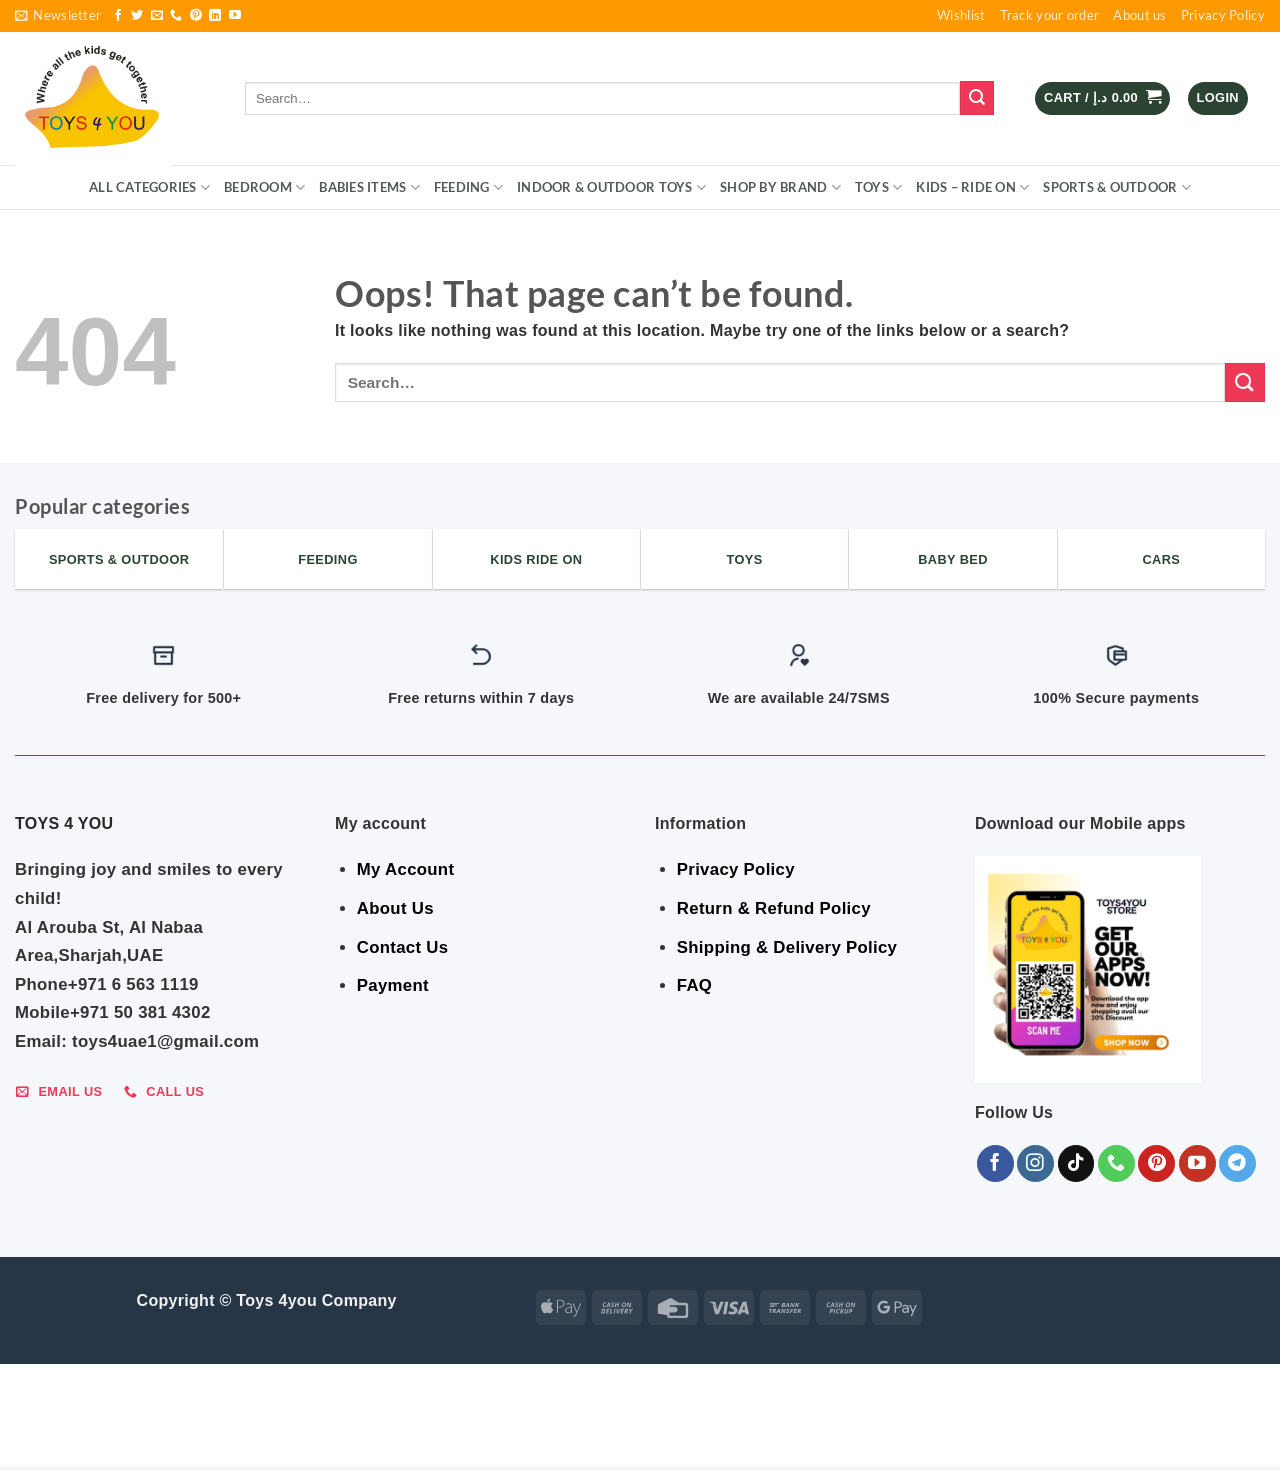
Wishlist (961, 15)
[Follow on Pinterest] (196, 16)
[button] (58, 16)
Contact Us (403, 947)
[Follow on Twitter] (137, 16)
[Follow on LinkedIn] (215, 16)
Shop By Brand (780, 187)
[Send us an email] (157, 16)
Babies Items (369, 187)
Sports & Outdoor (1117, 187)
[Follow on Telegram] (1237, 1163)
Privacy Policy (1223, 15)
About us (1139, 15)
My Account (405, 869)
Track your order (1050, 15)
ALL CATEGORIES (149, 187)
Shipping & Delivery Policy (787, 947)
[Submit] (977, 98)
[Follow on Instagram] (1035, 1163)
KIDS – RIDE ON (972, 187)
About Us (395, 908)
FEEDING (468, 187)
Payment (393, 985)
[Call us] (176, 16)
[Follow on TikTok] (1076, 1163)
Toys (878, 187)
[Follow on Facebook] (118, 16)
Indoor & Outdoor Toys (611, 187)
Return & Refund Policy (774, 908)
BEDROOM (264, 187)
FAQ (694, 985)
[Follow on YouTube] (235, 16)
